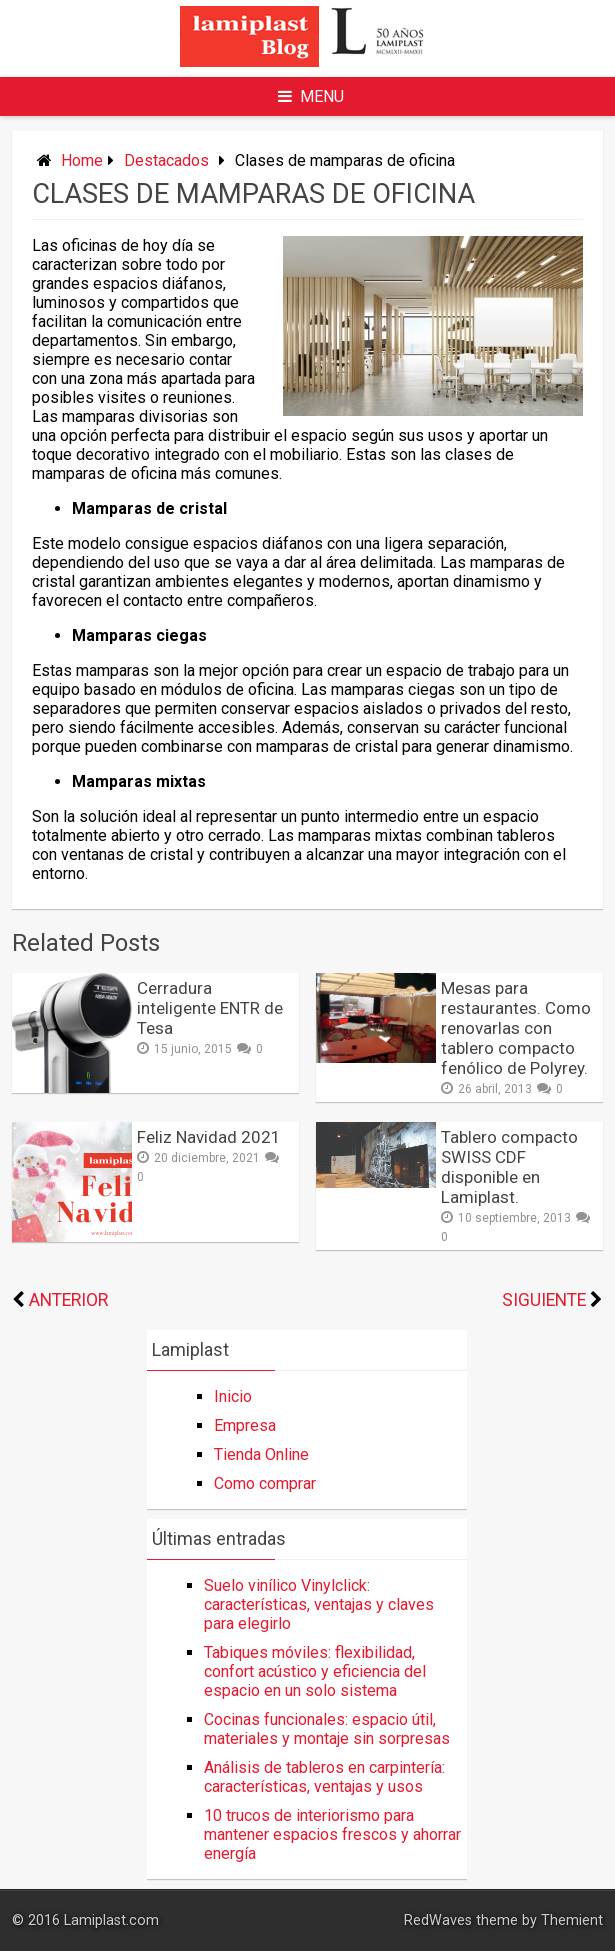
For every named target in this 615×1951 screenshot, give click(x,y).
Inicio (233, 1396)
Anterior (68, 1300)
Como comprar (265, 1483)
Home (82, 160)
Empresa (245, 1425)
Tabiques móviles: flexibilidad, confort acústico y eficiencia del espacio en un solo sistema (315, 1671)
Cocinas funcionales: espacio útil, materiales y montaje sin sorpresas (327, 1729)
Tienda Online (261, 1454)
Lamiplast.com (111, 1920)
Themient (572, 1920)
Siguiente (544, 1300)
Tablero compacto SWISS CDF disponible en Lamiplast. (509, 1167)
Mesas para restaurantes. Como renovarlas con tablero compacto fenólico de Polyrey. (516, 1028)
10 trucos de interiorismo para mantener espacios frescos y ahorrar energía (332, 1834)
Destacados (166, 160)
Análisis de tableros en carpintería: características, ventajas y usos (324, 1777)
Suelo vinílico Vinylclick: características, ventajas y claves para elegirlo (319, 1604)
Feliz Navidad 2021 (209, 1137)
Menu (311, 96)
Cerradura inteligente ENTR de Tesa (210, 1008)
